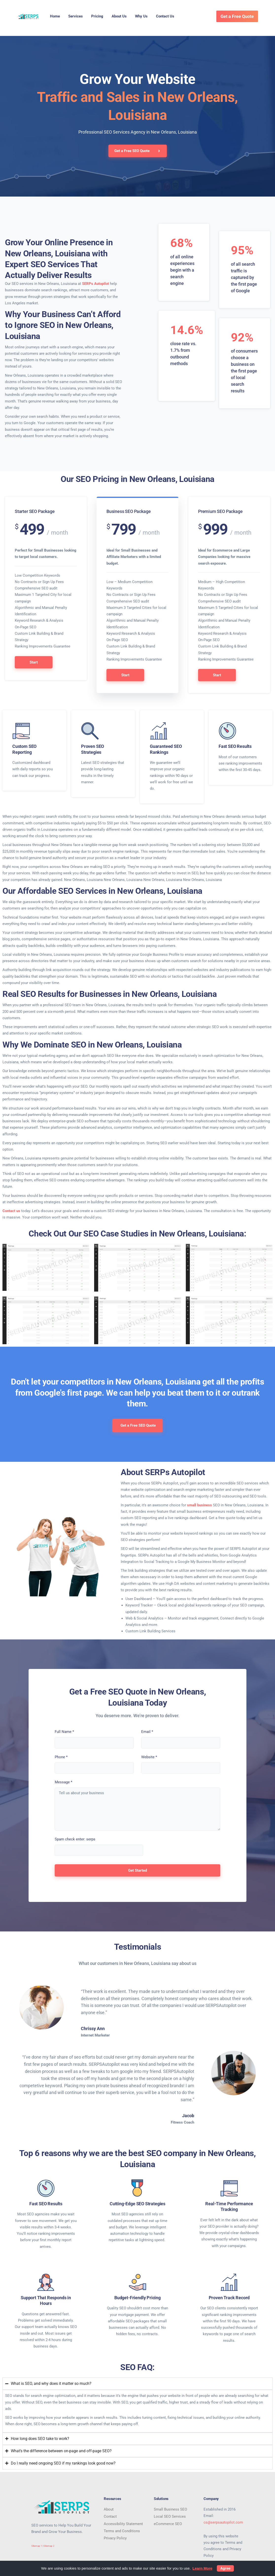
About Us (119, 16)
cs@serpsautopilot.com (223, 2522)
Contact (110, 2516)
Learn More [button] (202, 2568)
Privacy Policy (115, 2538)
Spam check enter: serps (75, 1839)
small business (199, 1505)
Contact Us (165, 16)
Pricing (97, 16)
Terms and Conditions (122, 2531)
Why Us (141, 16)
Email (147, 1731)
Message (63, 1782)
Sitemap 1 (36, 2546)
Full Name (64, 1731)
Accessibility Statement (123, 2524)
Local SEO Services (170, 2516)
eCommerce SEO (168, 2524)
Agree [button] (225, 2568)
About (109, 2509)
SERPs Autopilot (95, 283)
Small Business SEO (170, 2509)
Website (149, 1757)
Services (75, 16)
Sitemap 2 (49, 2546)
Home (55, 16)
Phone (61, 1757)
